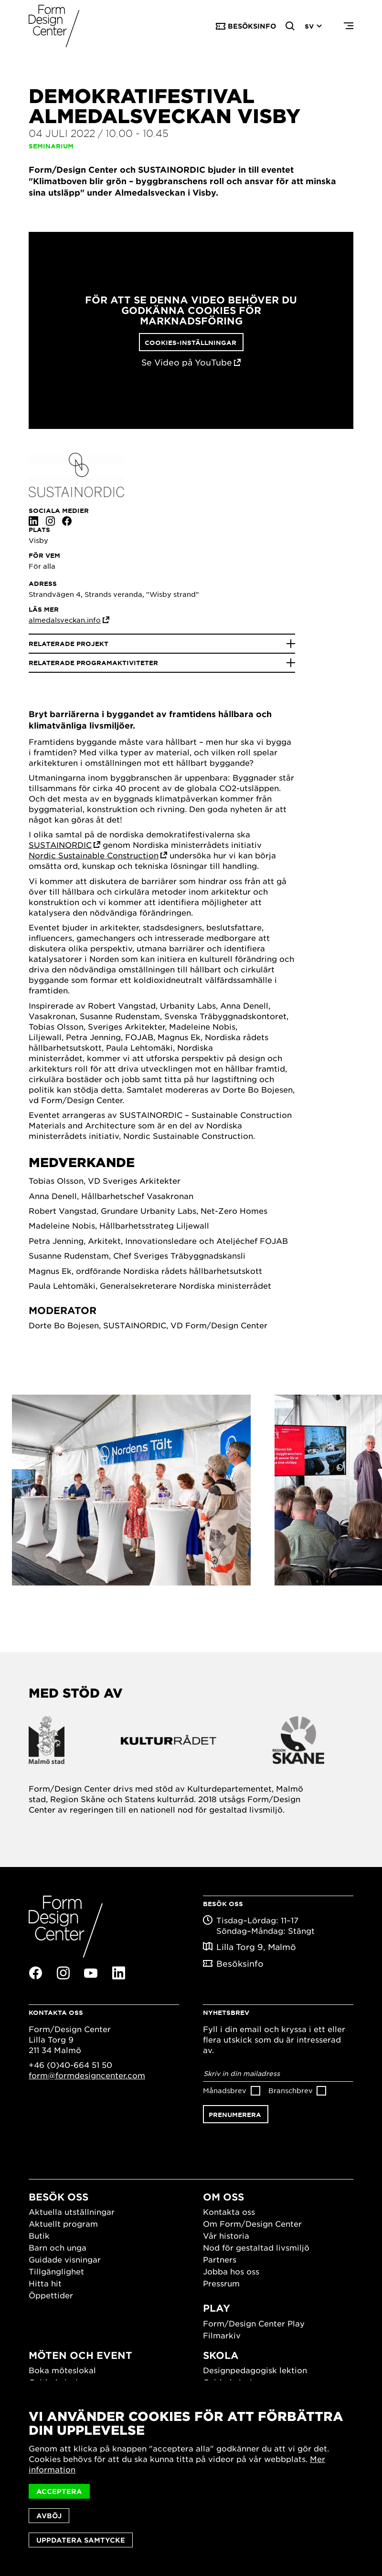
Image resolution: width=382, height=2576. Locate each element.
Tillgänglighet (56, 2271)
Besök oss (58, 2196)
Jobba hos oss (231, 2271)
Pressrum (221, 2283)
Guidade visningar (65, 2259)
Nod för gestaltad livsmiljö (256, 2247)
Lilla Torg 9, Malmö (256, 1946)
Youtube (90, 1973)
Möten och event (80, 2355)
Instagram (50, 521)
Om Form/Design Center (252, 2223)
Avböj (49, 2516)
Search (290, 26)
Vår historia (226, 2235)
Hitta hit (45, 2283)
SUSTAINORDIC (60, 844)
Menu (348, 26)
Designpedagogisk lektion (255, 2370)
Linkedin (33, 521)
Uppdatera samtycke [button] (80, 2540)
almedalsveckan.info (65, 619)
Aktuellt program (63, 2223)
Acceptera (59, 2491)
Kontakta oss (229, 2211)
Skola (221, 2355)
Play (216, 2308)
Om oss (223, 2196)
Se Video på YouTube (186, 362)
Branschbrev (290, 2090)
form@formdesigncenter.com (87, 2075)
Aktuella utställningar (72, 2211)
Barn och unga (57, 2247)
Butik (39, 2235)
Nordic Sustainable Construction (94, 855)
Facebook (67, 521)
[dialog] (191, 2478)
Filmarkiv (222, 2335)
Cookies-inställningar (190, 342)
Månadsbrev (224, 2090)
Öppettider (51, 2295)
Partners (219, 2259)
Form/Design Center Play (254, 2323)
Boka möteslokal (62, 2370)
